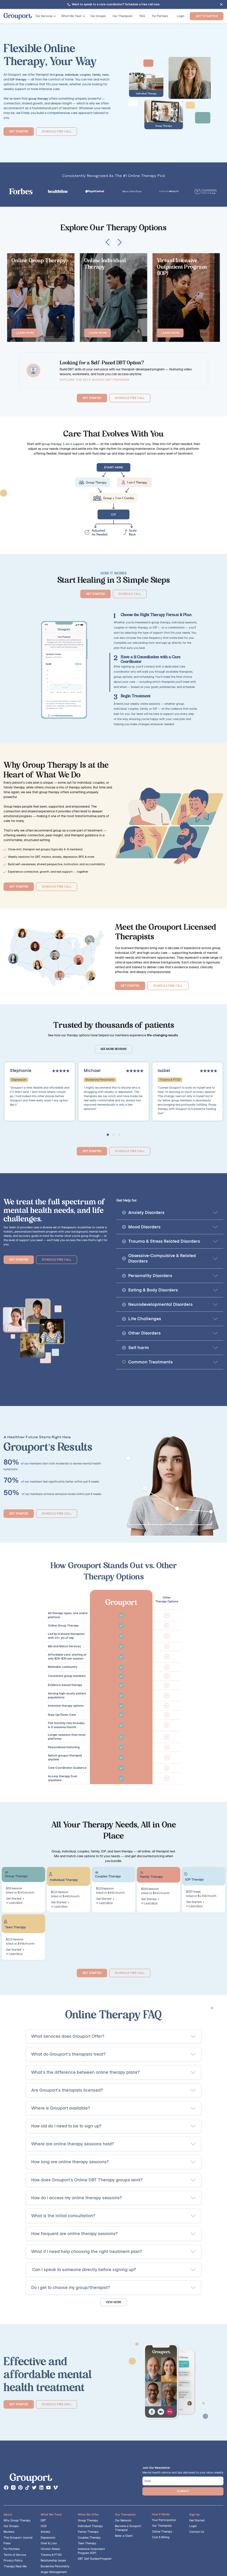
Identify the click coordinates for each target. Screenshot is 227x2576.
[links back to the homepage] (31, 2479)
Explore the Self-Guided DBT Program (94, 379)
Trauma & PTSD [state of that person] (170, 1080)
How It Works (161, 2514)
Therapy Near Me (15, 2566)
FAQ (142, 16)
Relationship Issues (53, 2560)
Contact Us (196, 2532)
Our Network (123, 2520)
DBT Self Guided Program (95, 2559)
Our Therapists (122, 16)
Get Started (206, 16)
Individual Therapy (90, 2526)
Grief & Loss (49, 2543)
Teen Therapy (87, 2543)
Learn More (25, 332)
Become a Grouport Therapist (128, 2528)
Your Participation (164, 2520)
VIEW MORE (113, 2302)
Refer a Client (124, 2536)
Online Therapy (162, 2531)
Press (7, 2543)
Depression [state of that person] (19, 1080)
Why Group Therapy (17, 2520)
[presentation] (5, 1125)
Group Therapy (88, 2520)
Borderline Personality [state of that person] (99, 1080)
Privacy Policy (13, 2560)
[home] (18, 16)
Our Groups (98, 16)
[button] (44, 16)
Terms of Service (15, 2555)
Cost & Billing (160, 2537)
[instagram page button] (13, 2487)
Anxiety (45, 2532)
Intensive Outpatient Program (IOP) (91, 2551)
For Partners (160, 16)
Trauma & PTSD (51, 2555)
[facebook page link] (6, 2487)
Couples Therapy (89, 2537)
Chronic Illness (50, 2549)
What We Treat (71, 16)
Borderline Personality (55, 2566)
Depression (48, 2537)
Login (180, 16)
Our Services (43, 16)
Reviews (9, 2532)
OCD (44, 2526)
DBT (43, 2520)
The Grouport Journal (18, 2537)
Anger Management (54, 2572)
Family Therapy (88, 2532)
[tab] (155, 632)
